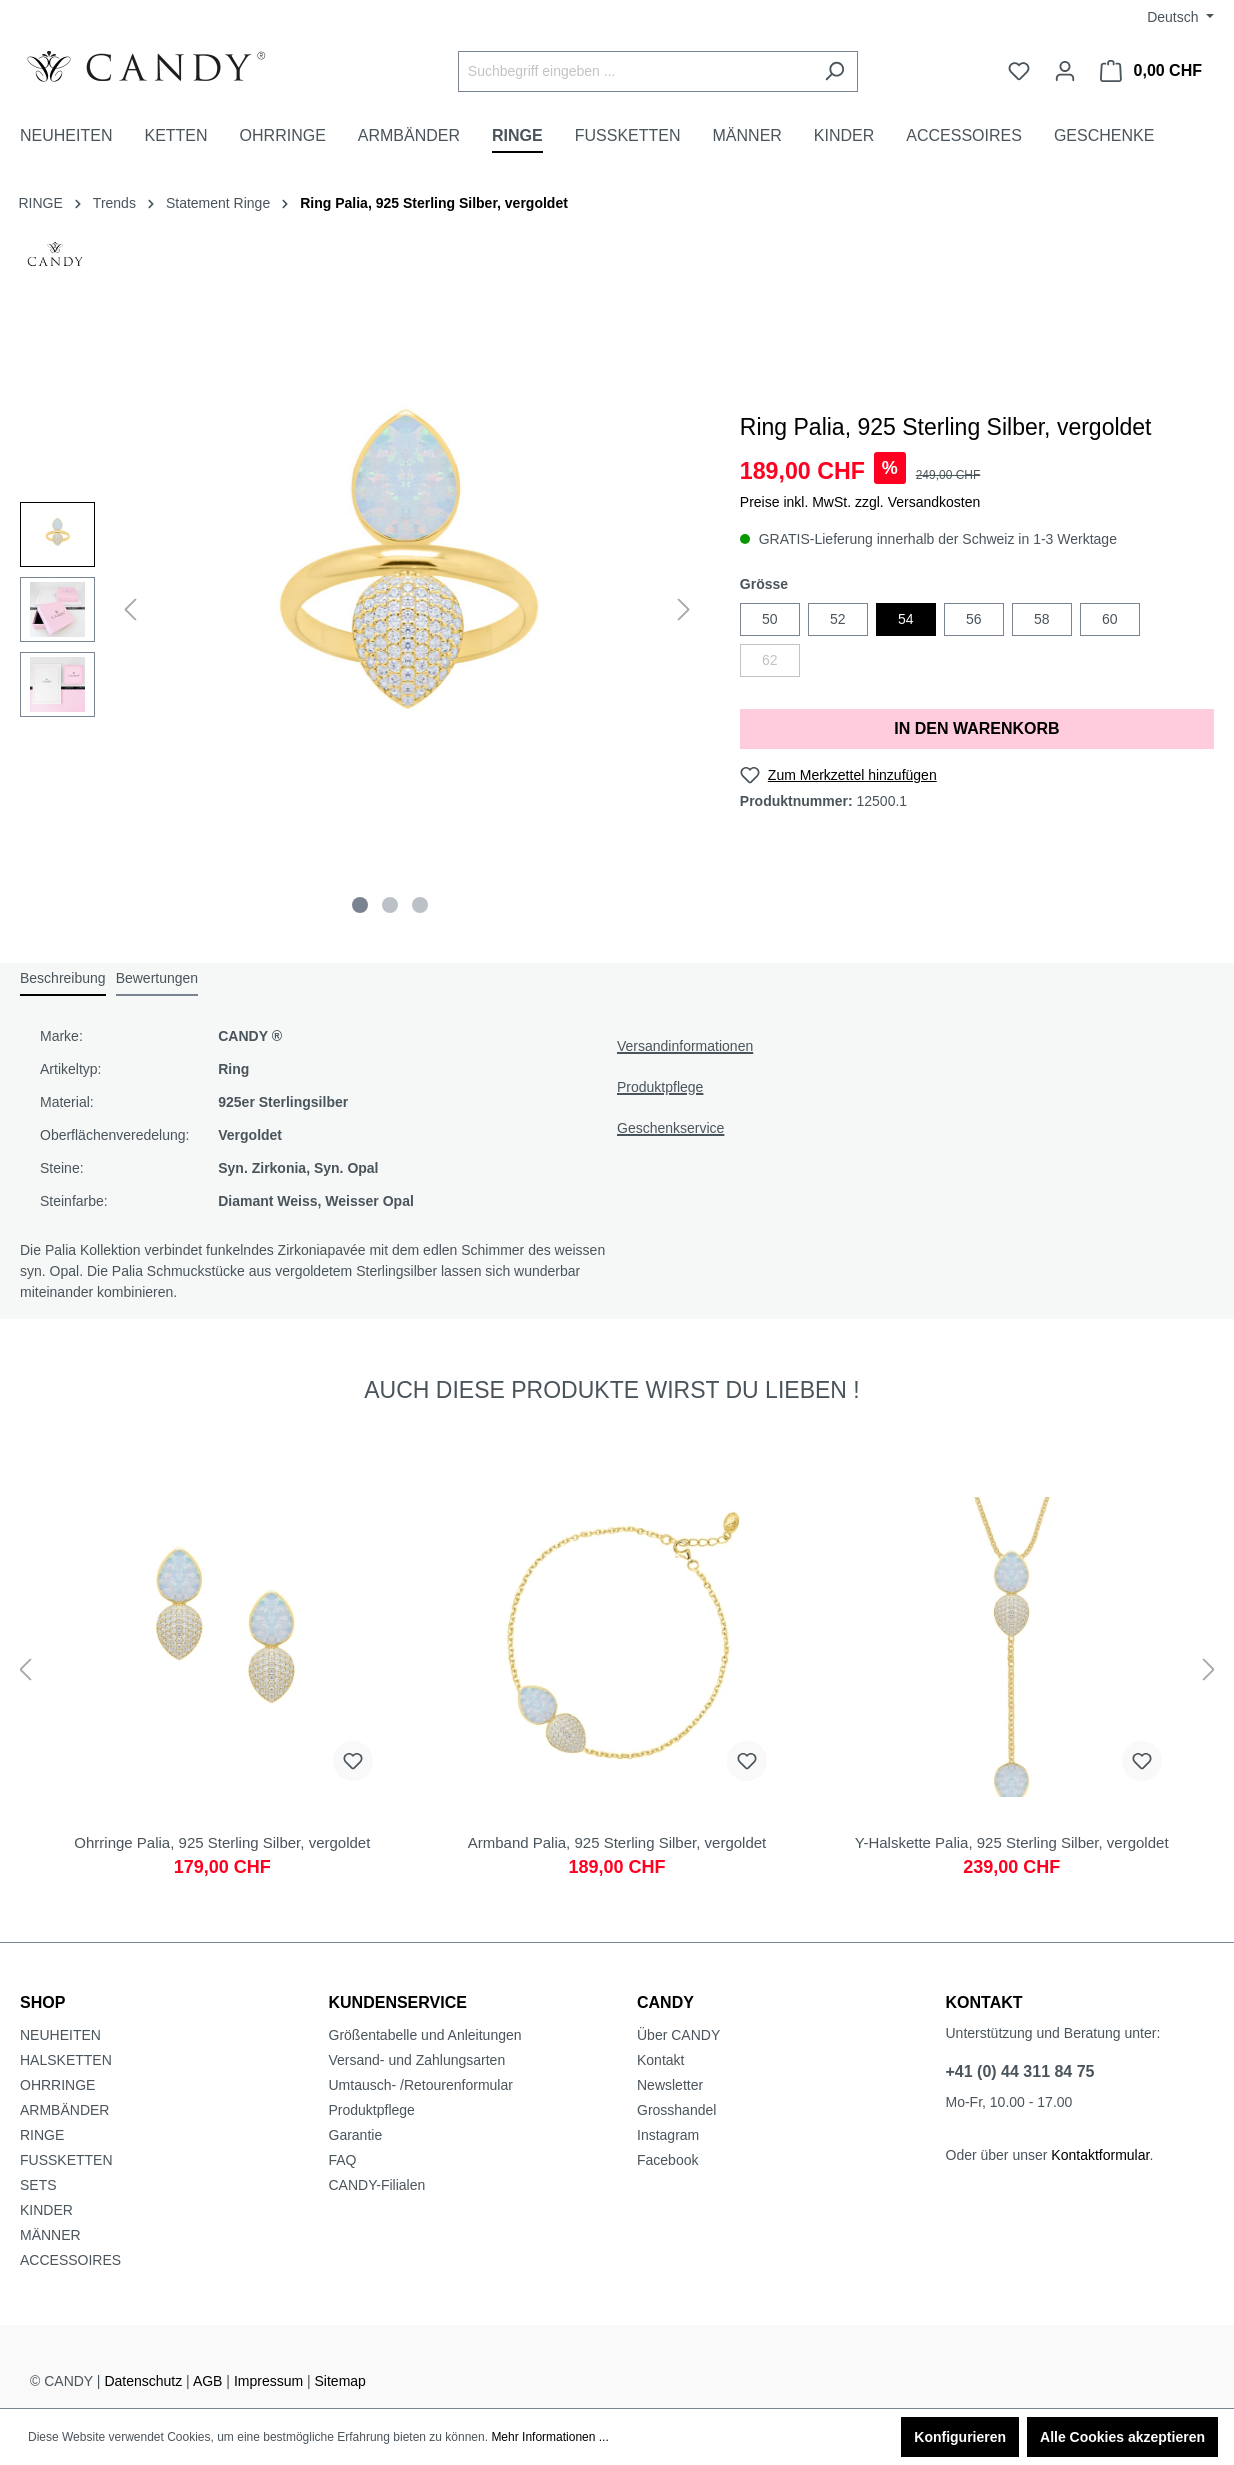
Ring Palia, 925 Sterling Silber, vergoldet (434, 203)
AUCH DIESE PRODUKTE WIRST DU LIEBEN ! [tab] (611, 1390)
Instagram (668, 2135)
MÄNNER (50, 2235)
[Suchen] (834, 71)
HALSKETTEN (66, 2060)
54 (906, 619)
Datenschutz (143, 2381)
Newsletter (670, 2085)
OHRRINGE (57, 2085)
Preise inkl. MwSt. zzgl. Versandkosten (860, 502)
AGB (208, 2381)
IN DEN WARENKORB (976, 728)
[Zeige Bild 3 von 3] (420, 905)
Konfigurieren (960, 2437)
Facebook (667, 2160)
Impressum (268, 2381)
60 (1110, 619)
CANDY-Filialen (377, 2185)
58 (1042, 619)
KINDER (46, 2210)
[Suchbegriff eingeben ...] (635, 71)
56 (974, 619)
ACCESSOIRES (70, 2260)
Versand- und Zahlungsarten (417, 2060)
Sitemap (340, 2381)
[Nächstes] (684, 609)
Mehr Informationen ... (549, 2437)
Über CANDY (678, 2035)
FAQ (343, 2160)
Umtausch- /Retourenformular (421, 2085)
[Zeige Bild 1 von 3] (360, 905)
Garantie (356, 2135)
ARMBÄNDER (64, 2110)
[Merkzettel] (1019, 71)
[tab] (63, 979)
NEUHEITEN (60, 2035)
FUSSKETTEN (66, 2160)
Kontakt (660, 2060)
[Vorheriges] (130, 609)
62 (770, 660)
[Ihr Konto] (1065, 71)
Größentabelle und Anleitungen (425, 2035)
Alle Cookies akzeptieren (1122, 2437)
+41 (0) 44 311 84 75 (1020, 2071)
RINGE (42, 2135)
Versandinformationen (685, 1046)
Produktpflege (660, 1087)
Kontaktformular (1100, 2155)
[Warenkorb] (1151, 71)
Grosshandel (676, 2110)
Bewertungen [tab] (157, 978)
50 (770, 619)
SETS (38, 2185)
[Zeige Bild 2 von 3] (390, 905)
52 (838, 619)
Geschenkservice (670, 1128)
